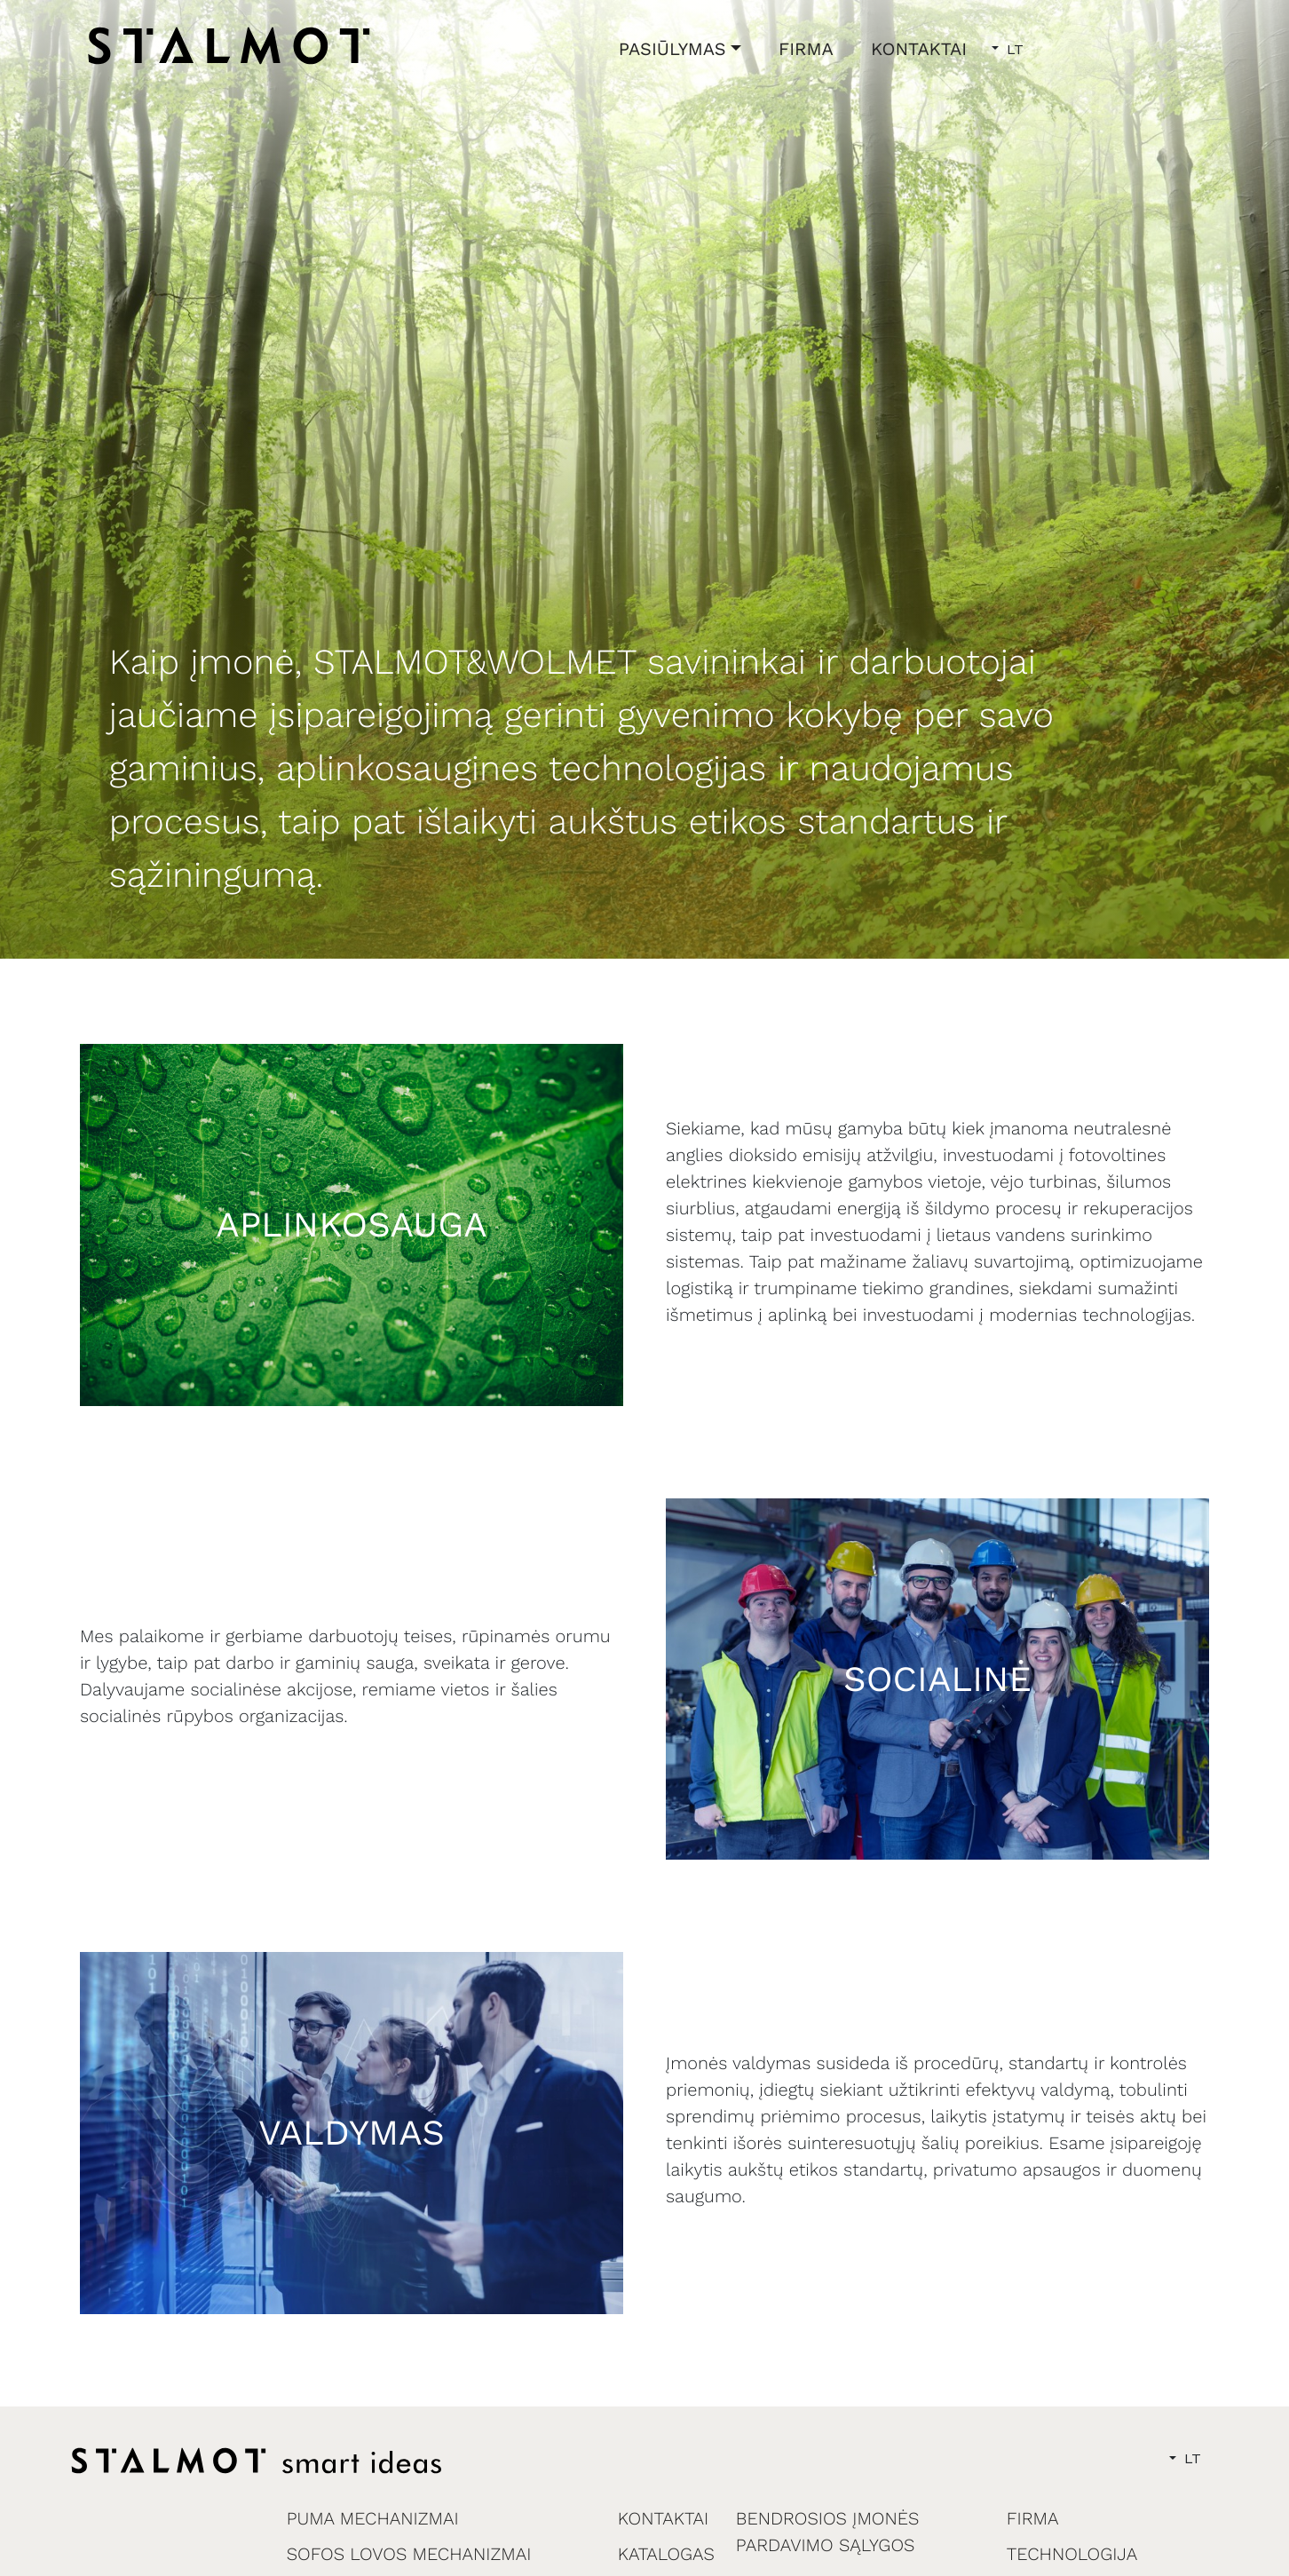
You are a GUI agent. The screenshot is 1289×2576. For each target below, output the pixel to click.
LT (1013, 49)
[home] (229, 45)
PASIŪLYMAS (672, 48)
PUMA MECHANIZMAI (373, 2518)
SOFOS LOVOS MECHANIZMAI (409, 2553)
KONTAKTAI (919, 48)
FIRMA (806, 48)
